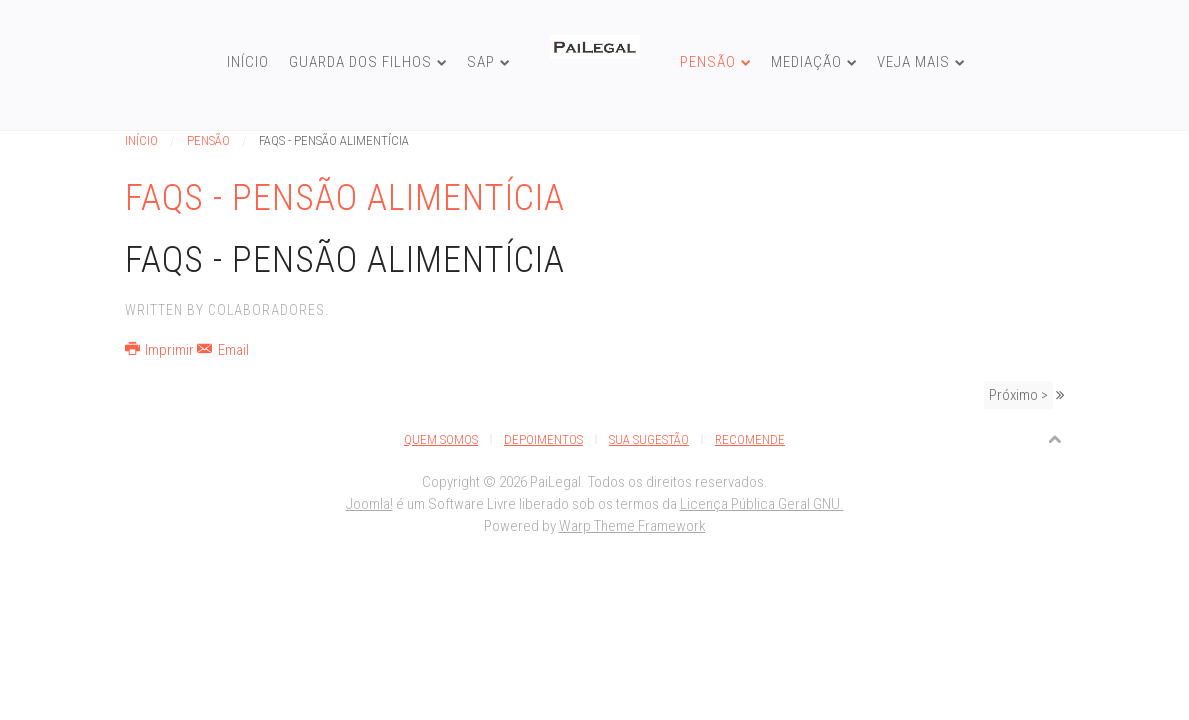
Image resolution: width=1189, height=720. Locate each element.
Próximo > (1018, 395)
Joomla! (369, 504)
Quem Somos (441, 439)
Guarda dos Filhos (360, 62)
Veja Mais (913, 62)
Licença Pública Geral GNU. (762, 504)
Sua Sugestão (649, 439)
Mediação (806, 62)
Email (223, 350)
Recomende (750, 439)
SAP (481, 62)
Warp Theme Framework (632, 526)
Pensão (708, 62)
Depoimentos (543, 439)
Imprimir (161, 350)
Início (248, 62)
